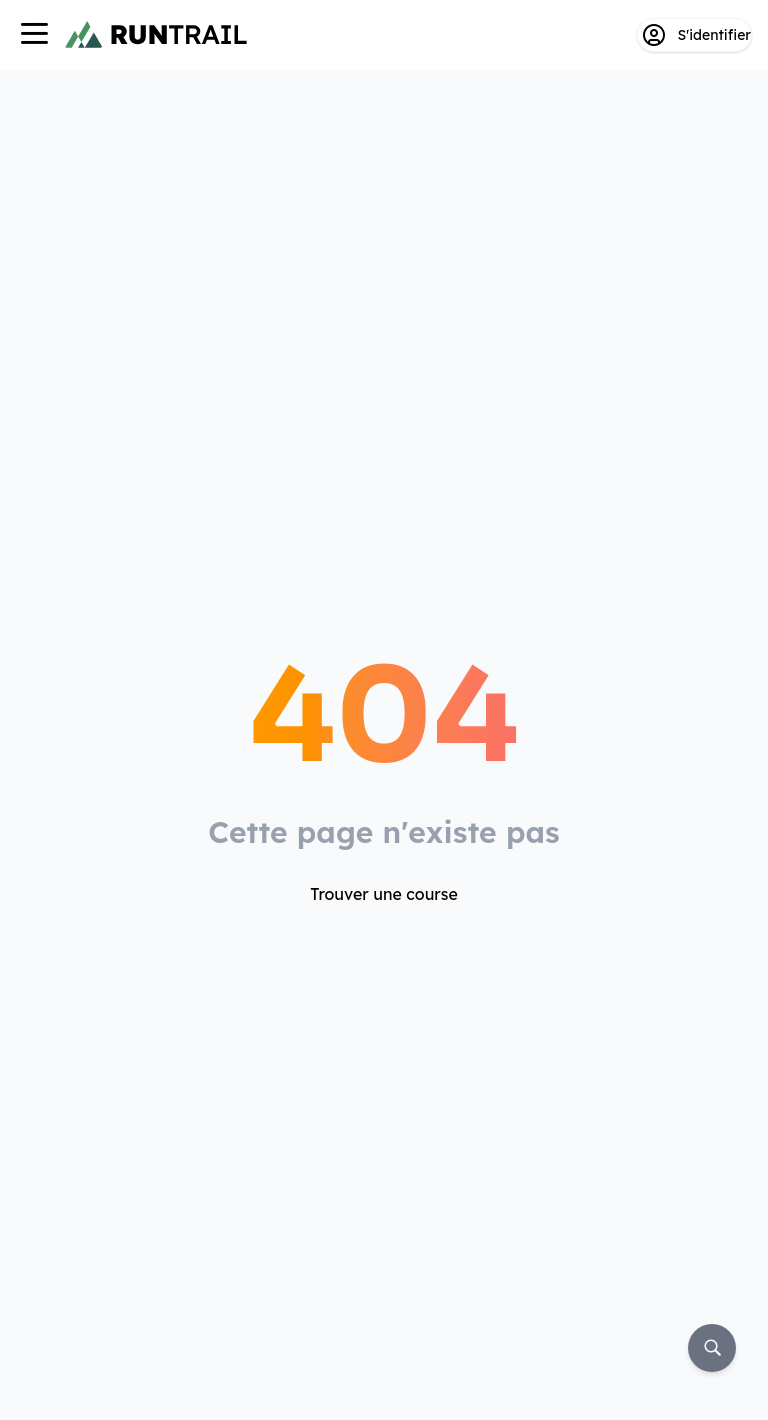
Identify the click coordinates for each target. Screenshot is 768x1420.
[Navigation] (34, 35)
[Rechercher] (712, 1348)
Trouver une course (384, 894)
